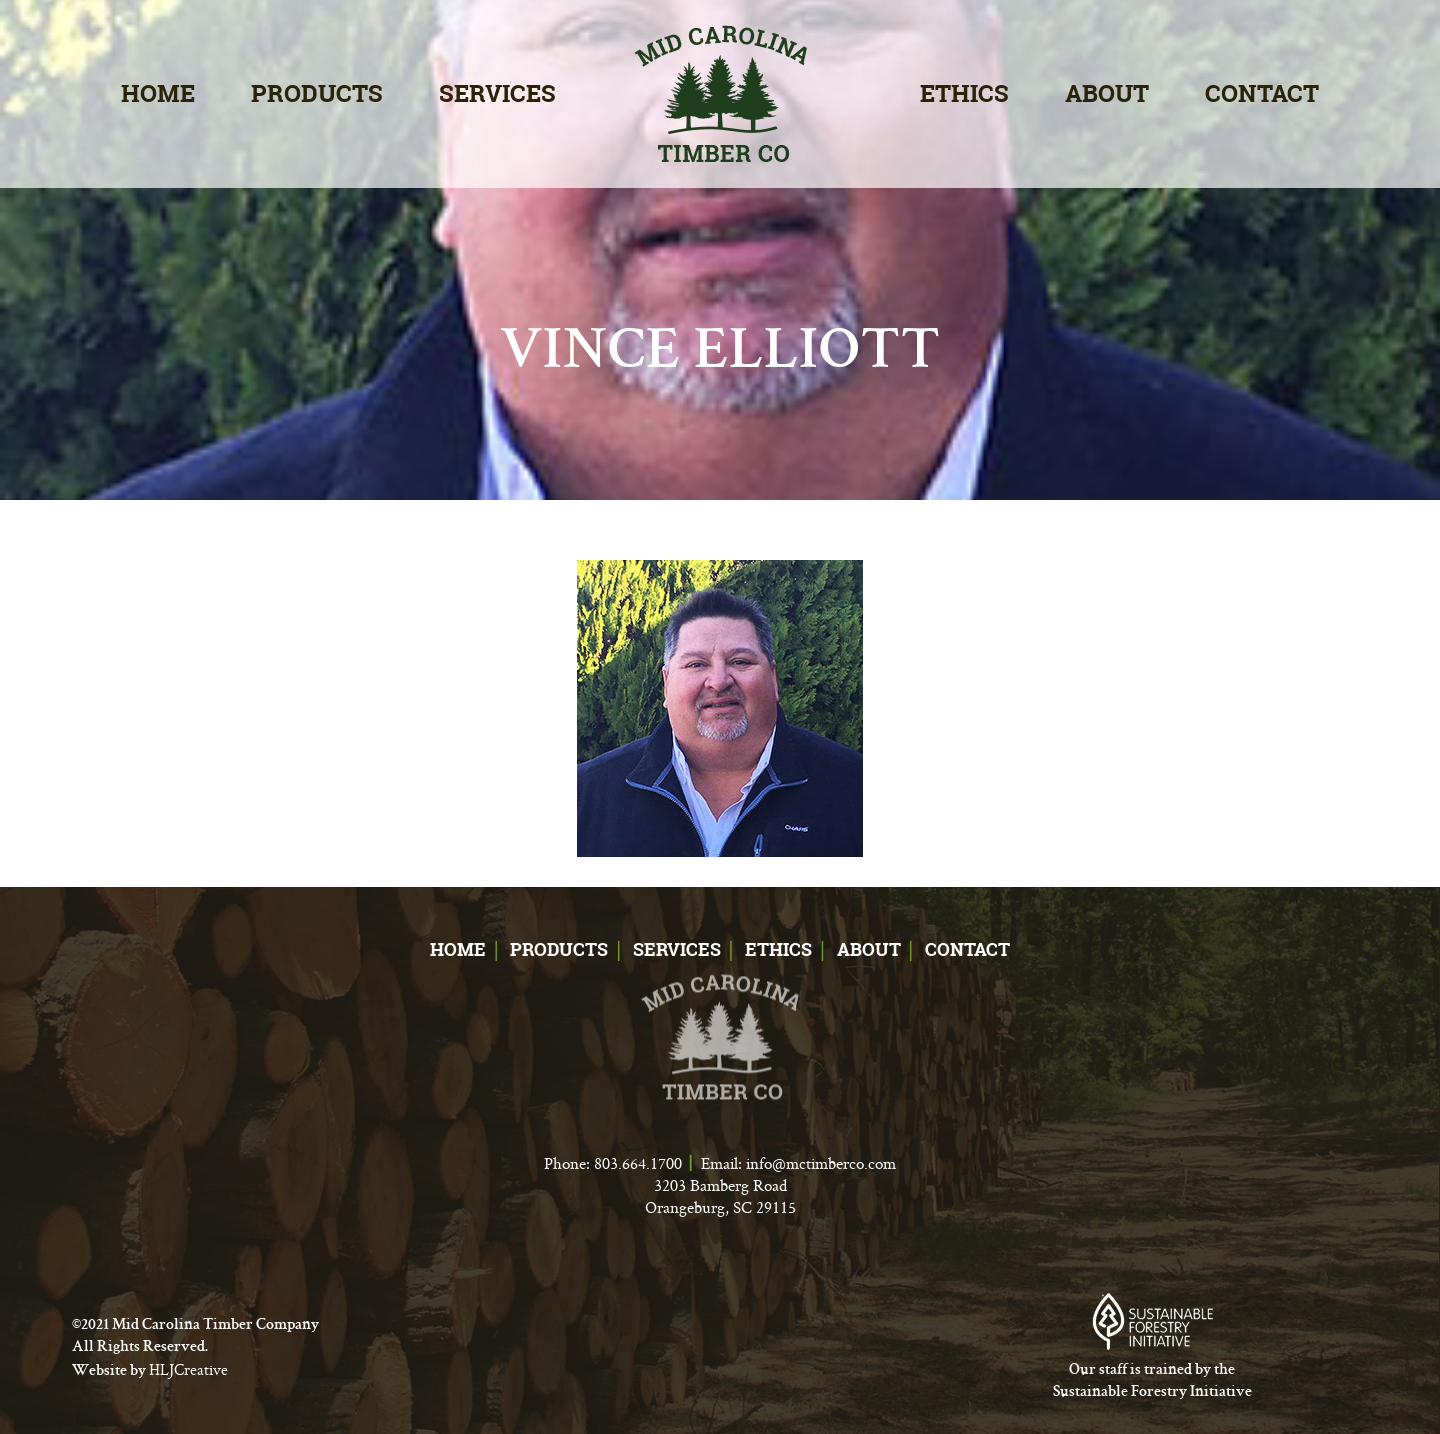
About (1107, 93)
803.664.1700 (638, 1163)
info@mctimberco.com (821, 1163)
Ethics (964, 93)
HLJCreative (188, 1369)
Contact (1262, 93)
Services (497, 93)
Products (317, 93)
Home (158, 93)
